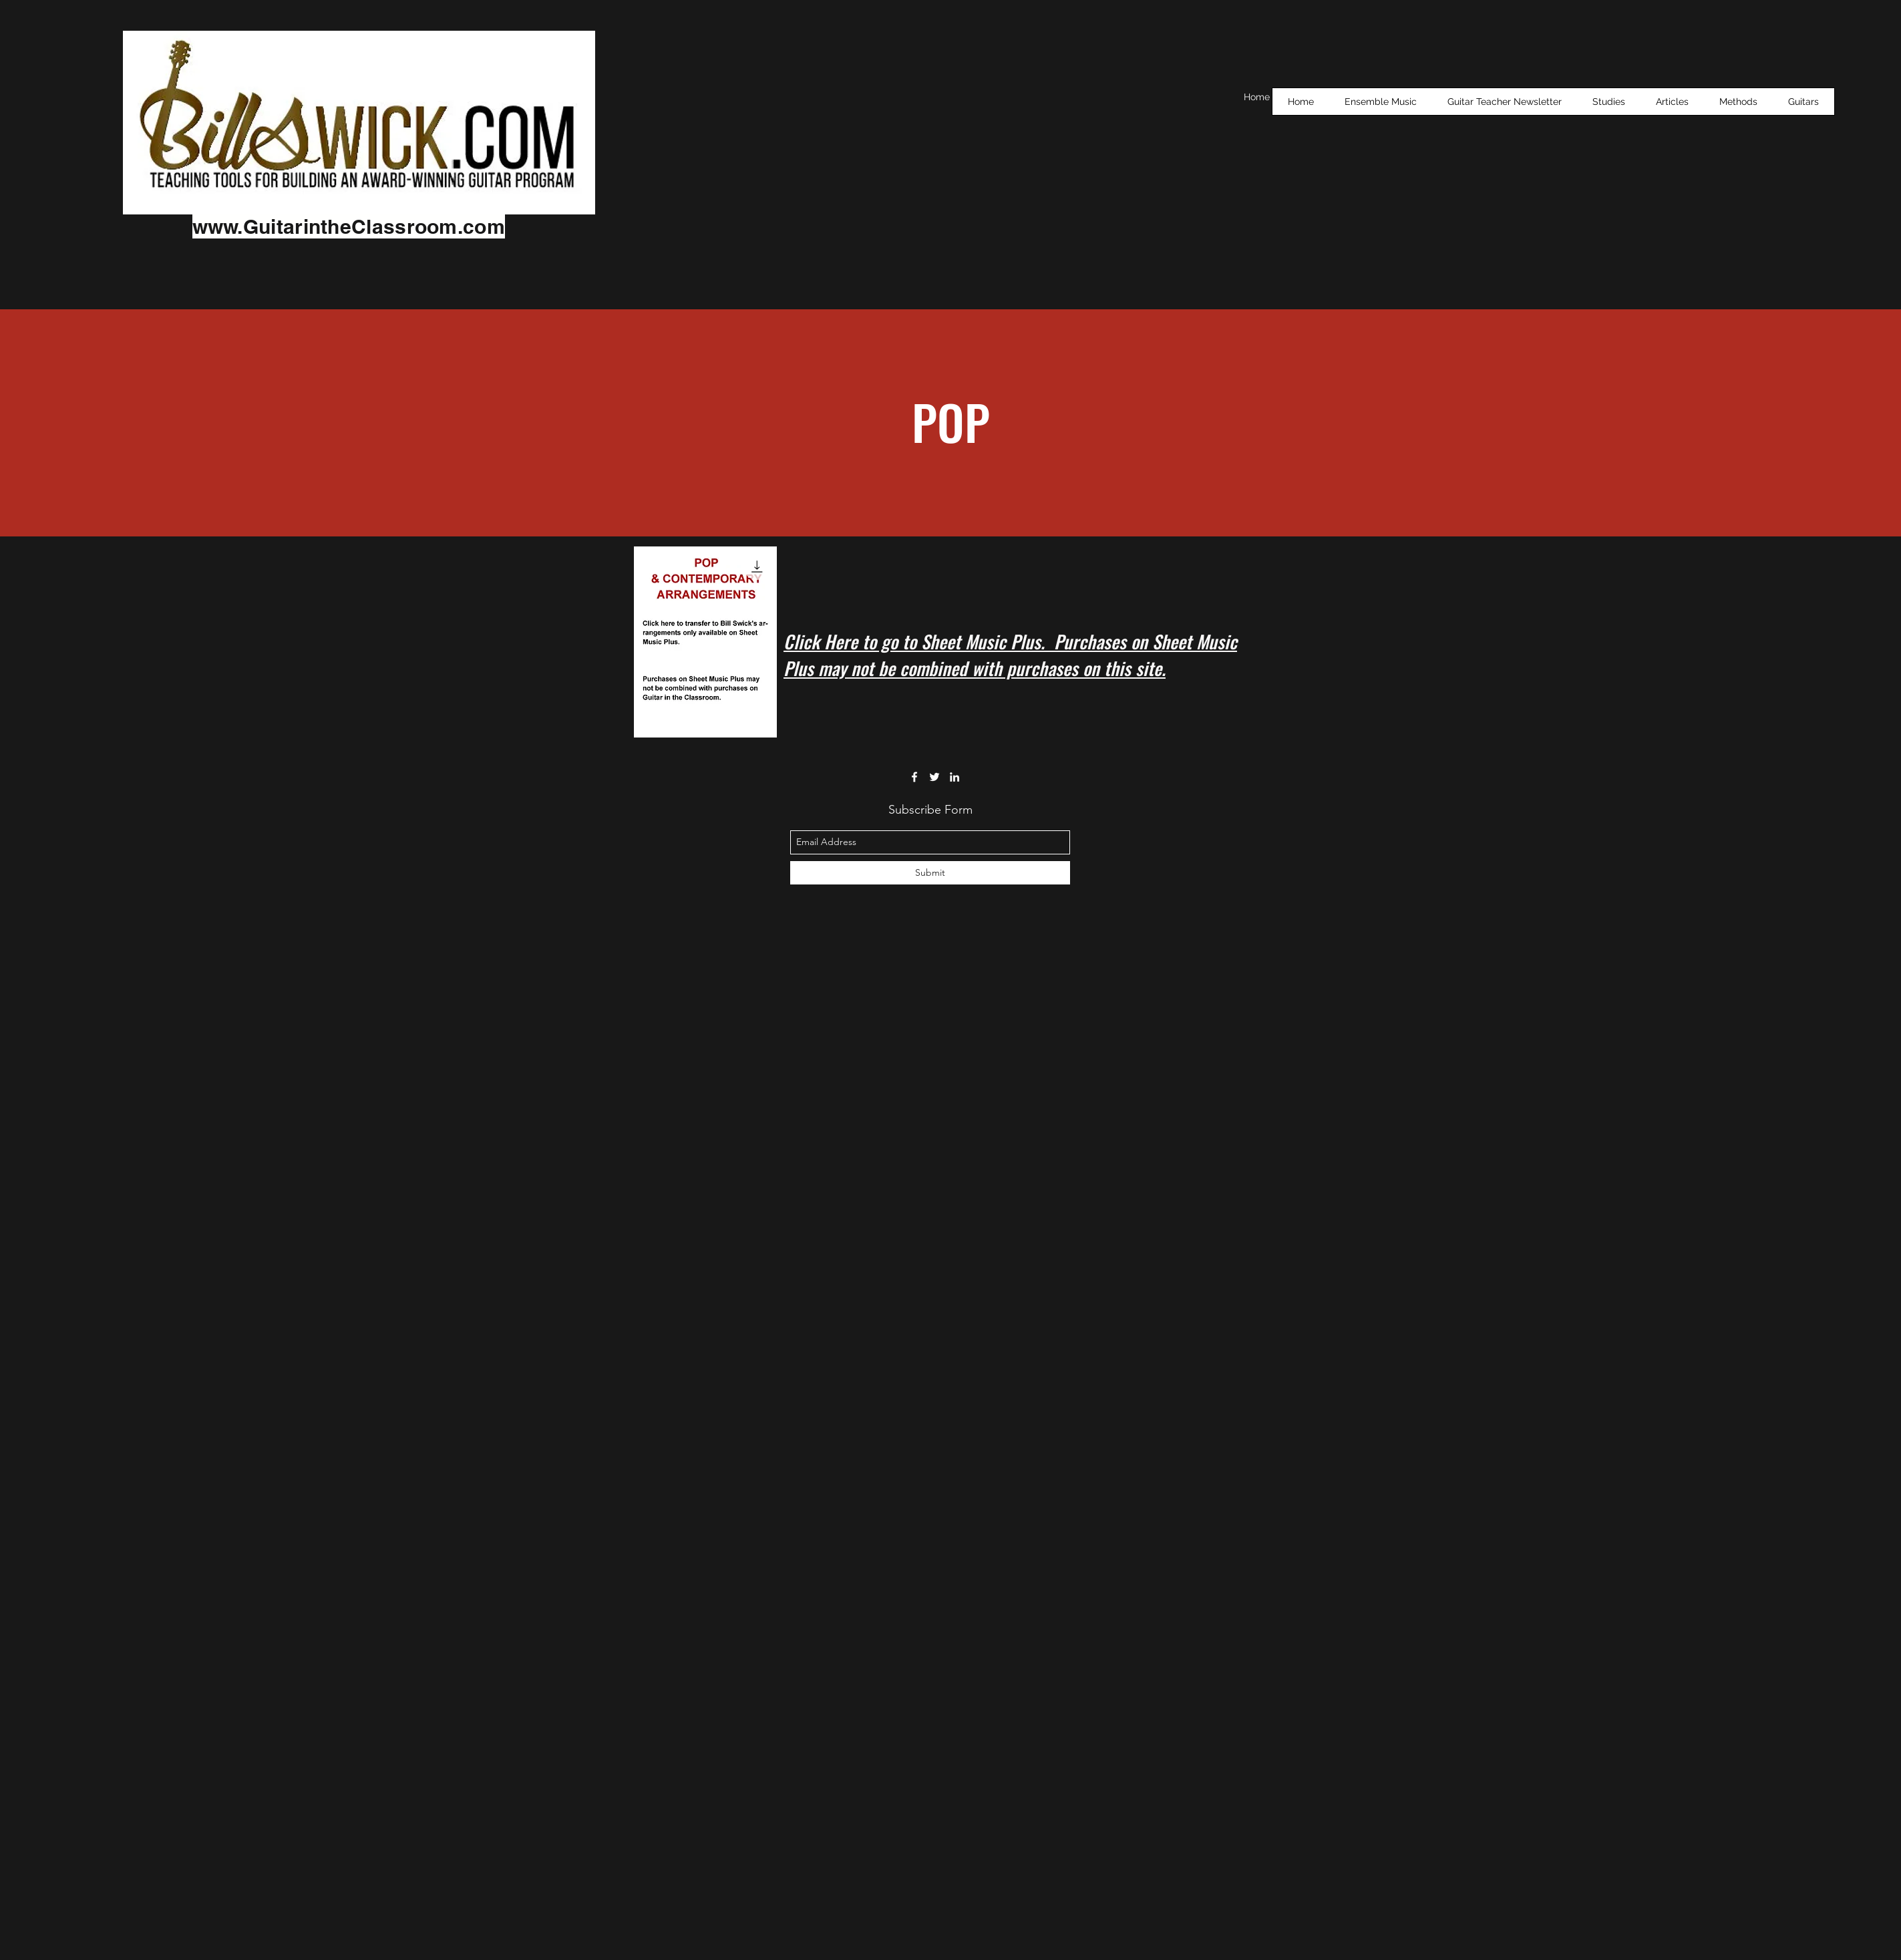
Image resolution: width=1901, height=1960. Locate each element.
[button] (1608, 101)
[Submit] (930, 872)
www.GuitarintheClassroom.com (348, 226)
